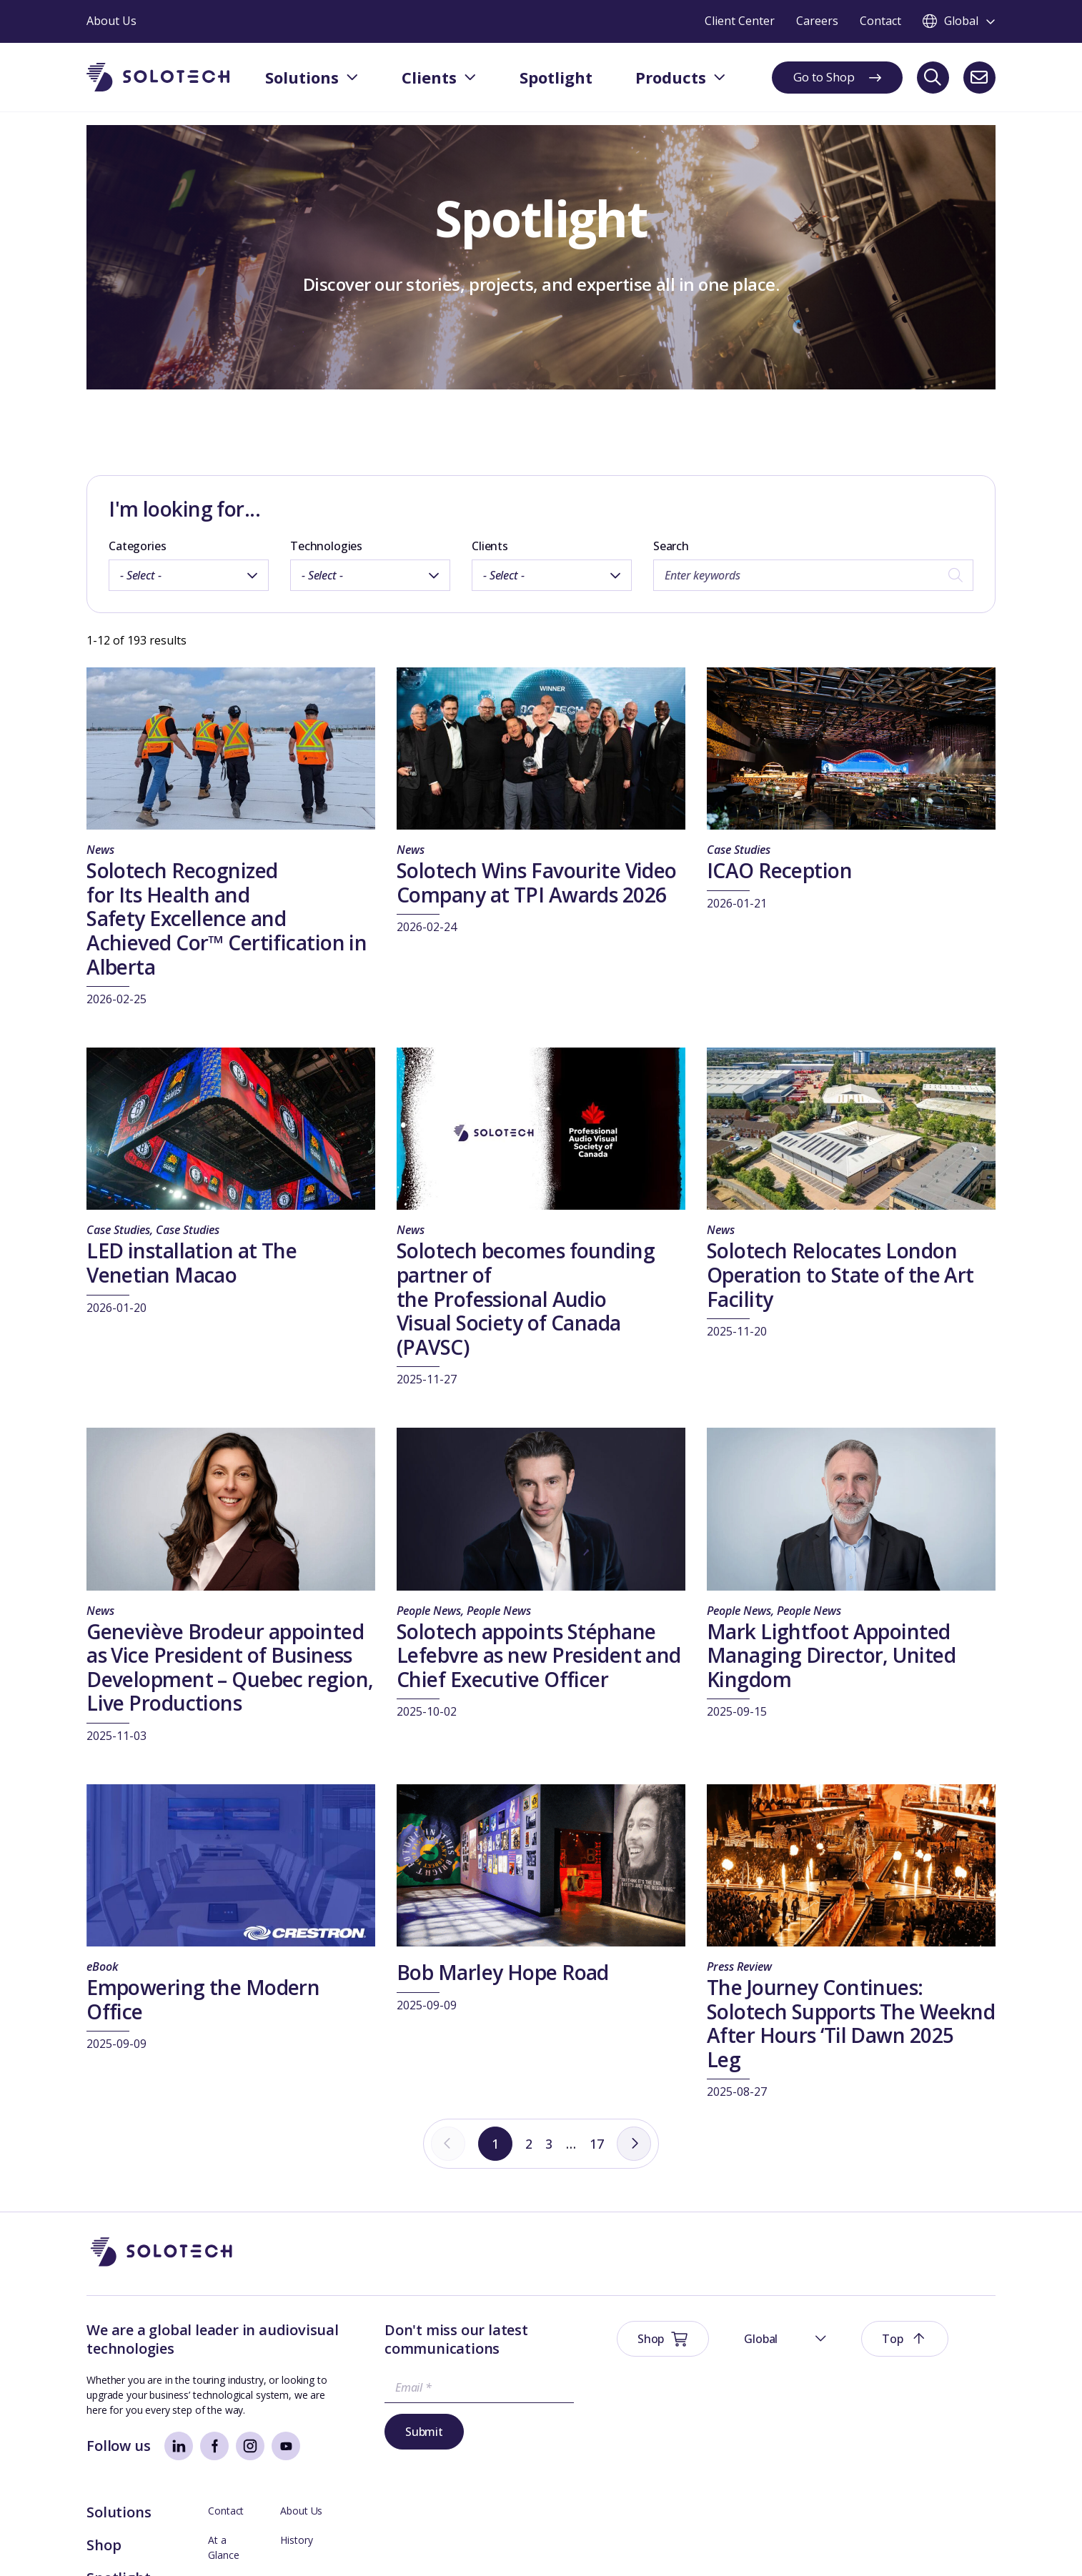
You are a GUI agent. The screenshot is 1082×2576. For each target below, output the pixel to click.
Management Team (950, 2388)
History (921, 2359)
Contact (803, 2330)
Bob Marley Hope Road (503, 1972)
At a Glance (811, 2359)
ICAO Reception (779, 870)
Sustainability (307, 2543)
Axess (798, 2447)
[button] (832, 2253)
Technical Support (826, 2418)
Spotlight (696, 2397)
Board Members (822, 2388)
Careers (922, 2418)
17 (599, 2144)
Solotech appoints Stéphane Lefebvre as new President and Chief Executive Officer (539, 1655)
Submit (375, 2433)
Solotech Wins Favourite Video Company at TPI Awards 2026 (537, 882)
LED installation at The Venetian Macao (191, 1262)
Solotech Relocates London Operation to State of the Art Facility (840, 1274)
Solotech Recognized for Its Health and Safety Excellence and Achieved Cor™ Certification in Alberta (226, 918)
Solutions (696, 2331)
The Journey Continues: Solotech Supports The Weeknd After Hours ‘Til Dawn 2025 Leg (851, 2023)
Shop (681, 2364)
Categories (137, 546)
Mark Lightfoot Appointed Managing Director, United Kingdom (831, 1655)
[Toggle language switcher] (959, 21)
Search (671, 546)
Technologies (326, 546)
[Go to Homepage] (161, 2253)
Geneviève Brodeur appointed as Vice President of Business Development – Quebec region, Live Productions (229, 1667)
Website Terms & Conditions (151, 2543)
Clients (490, 546)
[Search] (933, 77)
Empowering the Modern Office (202, 1999)
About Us (926, 2330)
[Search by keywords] (813, 575)
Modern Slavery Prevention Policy (427, 2543)
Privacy (247, 2543)
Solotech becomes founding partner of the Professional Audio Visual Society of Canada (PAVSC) (526, 1298)
